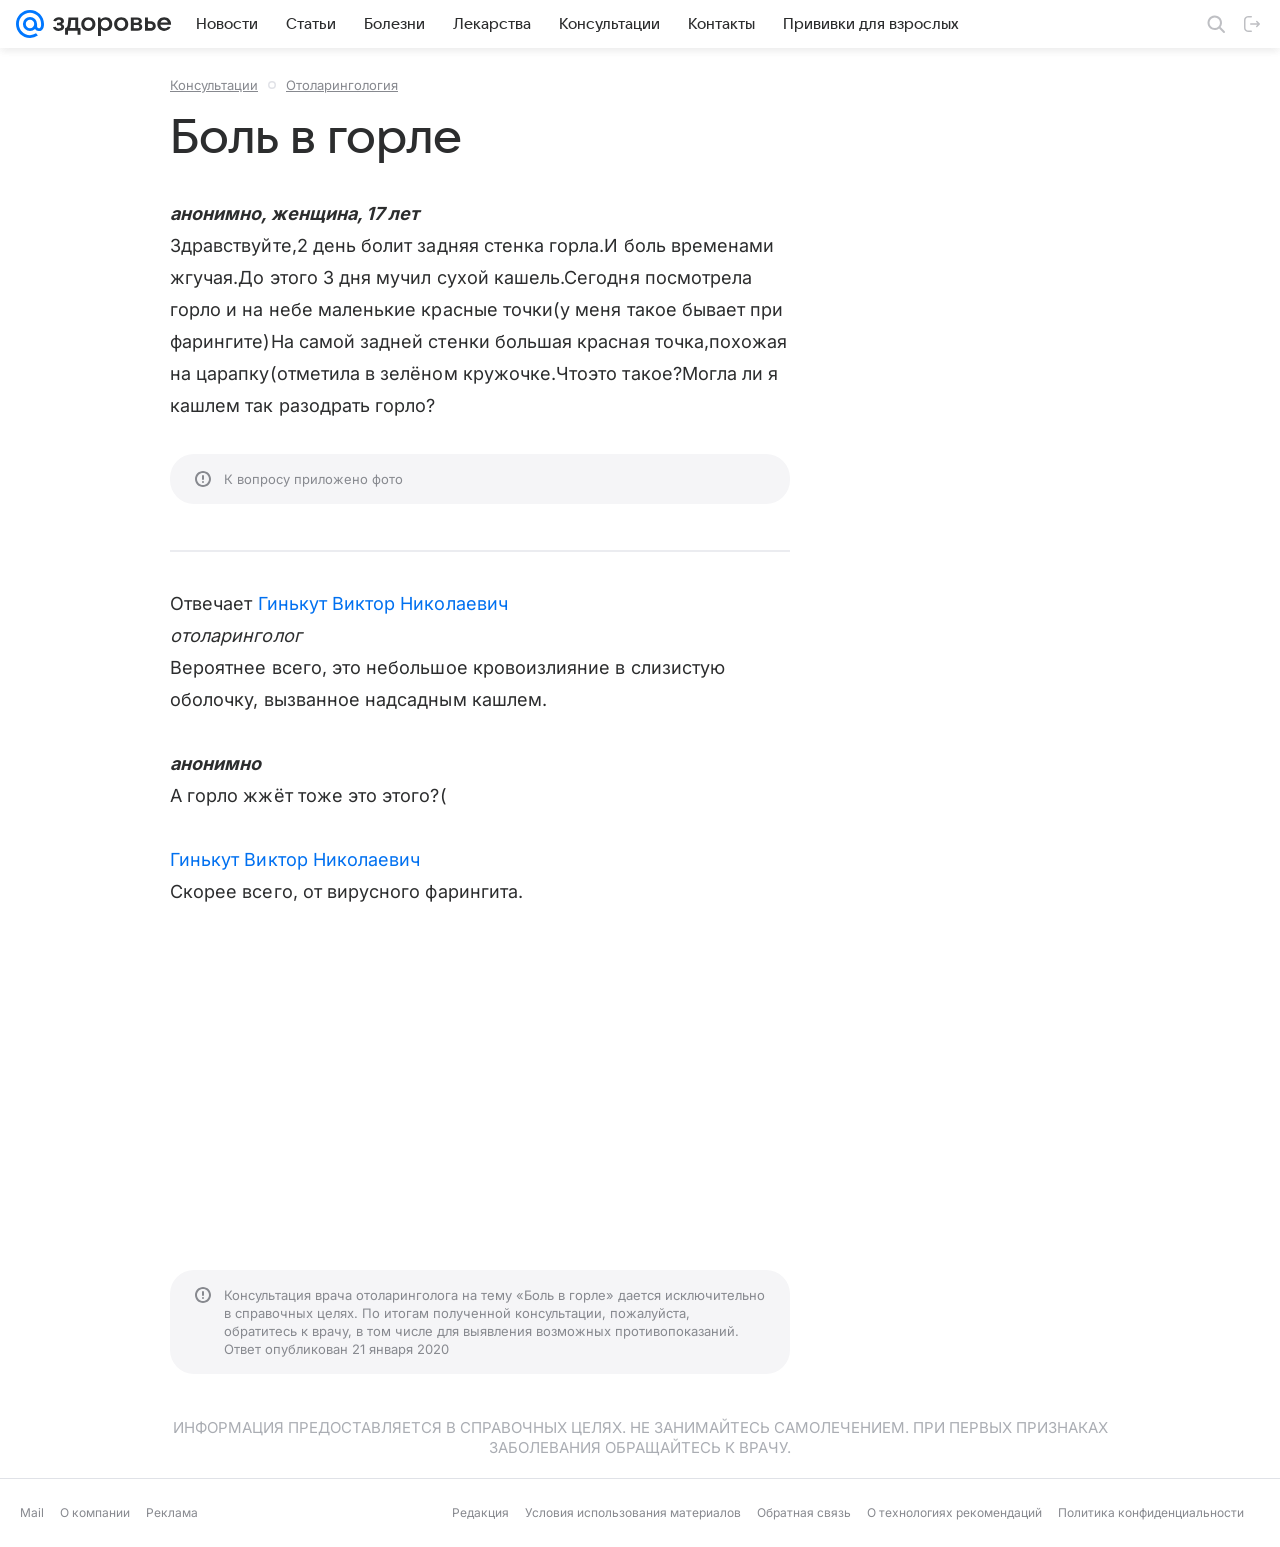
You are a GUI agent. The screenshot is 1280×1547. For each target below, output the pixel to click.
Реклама (172, 1512)
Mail (32, 1512)
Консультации (214, 85)
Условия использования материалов (633, 1512)
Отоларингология (342, 85)
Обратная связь (804, 1512)
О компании (95, 1512)
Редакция (480, 1512)
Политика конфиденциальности (1151, 1512)
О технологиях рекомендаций (954, 1512)
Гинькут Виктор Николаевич (383, 603)
